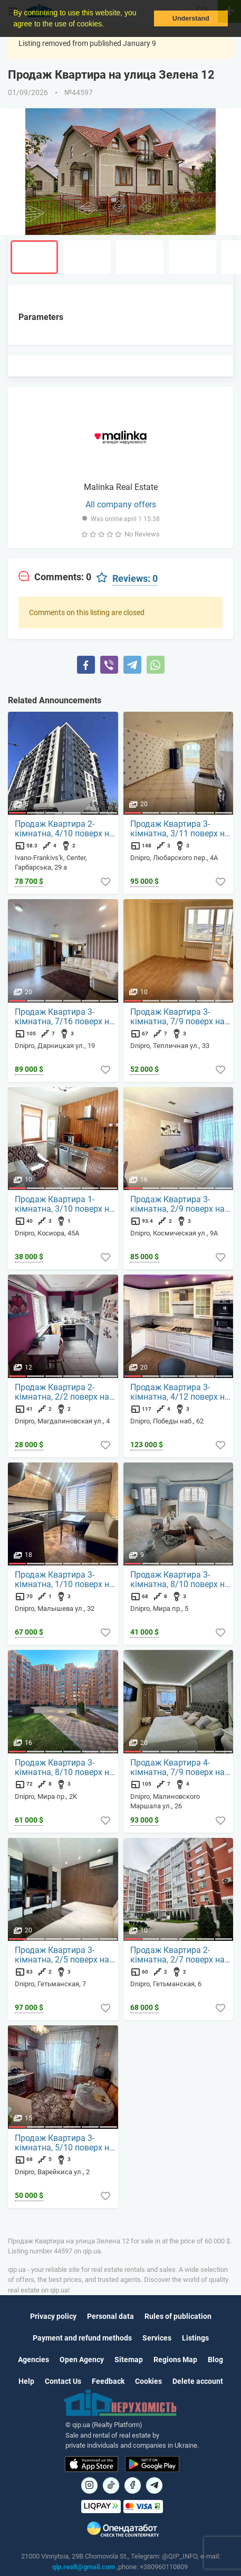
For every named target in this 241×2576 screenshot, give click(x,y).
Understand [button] (190, 18)
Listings (195, 2338)
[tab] (54, 577)
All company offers (120, 504)
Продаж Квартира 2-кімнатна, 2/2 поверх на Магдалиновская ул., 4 (62, 1392)
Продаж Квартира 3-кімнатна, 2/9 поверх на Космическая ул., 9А (177, 1204)
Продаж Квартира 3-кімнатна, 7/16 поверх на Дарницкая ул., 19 (64, 1016)
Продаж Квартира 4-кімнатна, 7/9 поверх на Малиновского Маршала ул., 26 (179, 1767)
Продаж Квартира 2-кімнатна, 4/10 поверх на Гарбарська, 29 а (64, 828)
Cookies (148, 2381)
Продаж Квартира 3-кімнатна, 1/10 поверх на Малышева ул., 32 (64, 1579)
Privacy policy (53, 2316)
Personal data (110, 2316)
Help (26, 2381)
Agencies (33, 2359)
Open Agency (82, 2359)
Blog (215, 2359)
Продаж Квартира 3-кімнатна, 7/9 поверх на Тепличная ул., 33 (177, 1016)
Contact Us (63, 2381)
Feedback (108, 2381)
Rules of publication (177, 2316)
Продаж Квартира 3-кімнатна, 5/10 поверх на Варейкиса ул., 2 (64, 2143)
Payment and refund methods (82, 2338)
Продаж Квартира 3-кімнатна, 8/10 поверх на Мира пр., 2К (64, 1767)
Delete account (197, 2381)
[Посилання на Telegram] (154, 2485)
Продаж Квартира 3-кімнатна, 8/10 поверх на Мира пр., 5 (179, 1579)
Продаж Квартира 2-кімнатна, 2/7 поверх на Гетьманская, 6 (177, 1955)
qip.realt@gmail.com (83, 2567)
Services (156, 2338)
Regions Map (175, 2359)
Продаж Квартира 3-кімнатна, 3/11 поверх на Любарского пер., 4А (179, 828)
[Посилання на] (89, 2485)
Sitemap (128, 2359)
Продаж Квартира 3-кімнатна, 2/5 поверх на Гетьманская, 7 (62, 1955)
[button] (107, 24)
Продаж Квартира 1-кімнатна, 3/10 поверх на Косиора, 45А (64, 1204)
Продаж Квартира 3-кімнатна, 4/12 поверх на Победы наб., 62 (179, 1392)
